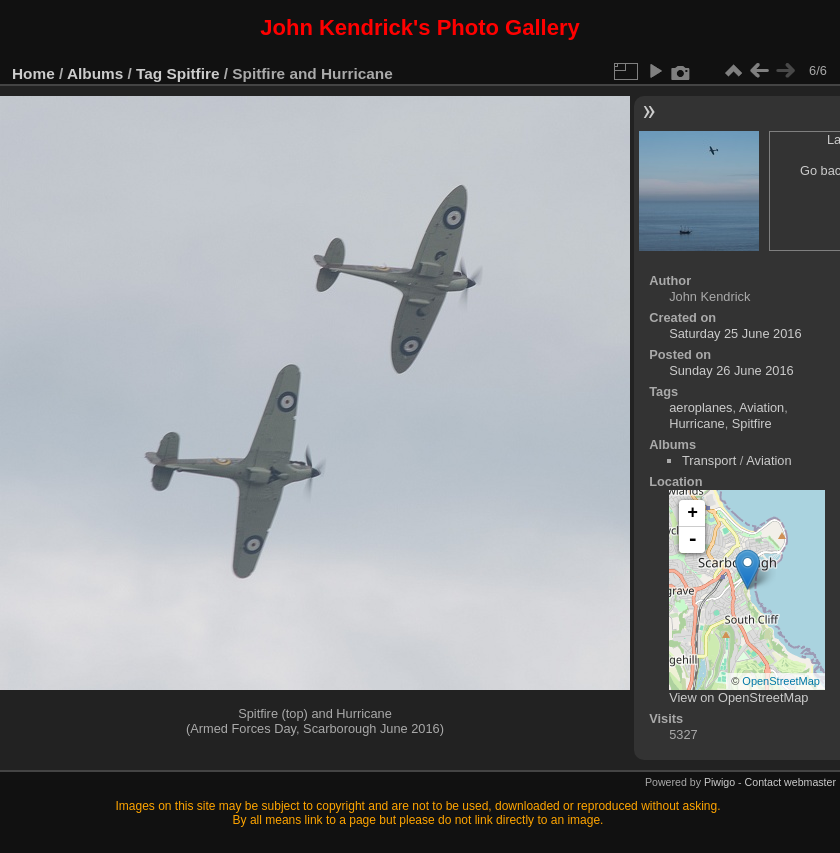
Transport (709, 460)
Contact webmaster (790, 782)
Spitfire (193, 73)
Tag (149, 73)
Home (33, 73)
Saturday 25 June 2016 (735, 333)
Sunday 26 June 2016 (731, 370)
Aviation (761, 407)
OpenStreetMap (781, 681)
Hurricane (696, 423)
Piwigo (719, 782)
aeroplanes (700, 407)
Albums (95, 73)
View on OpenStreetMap (738, 697)
